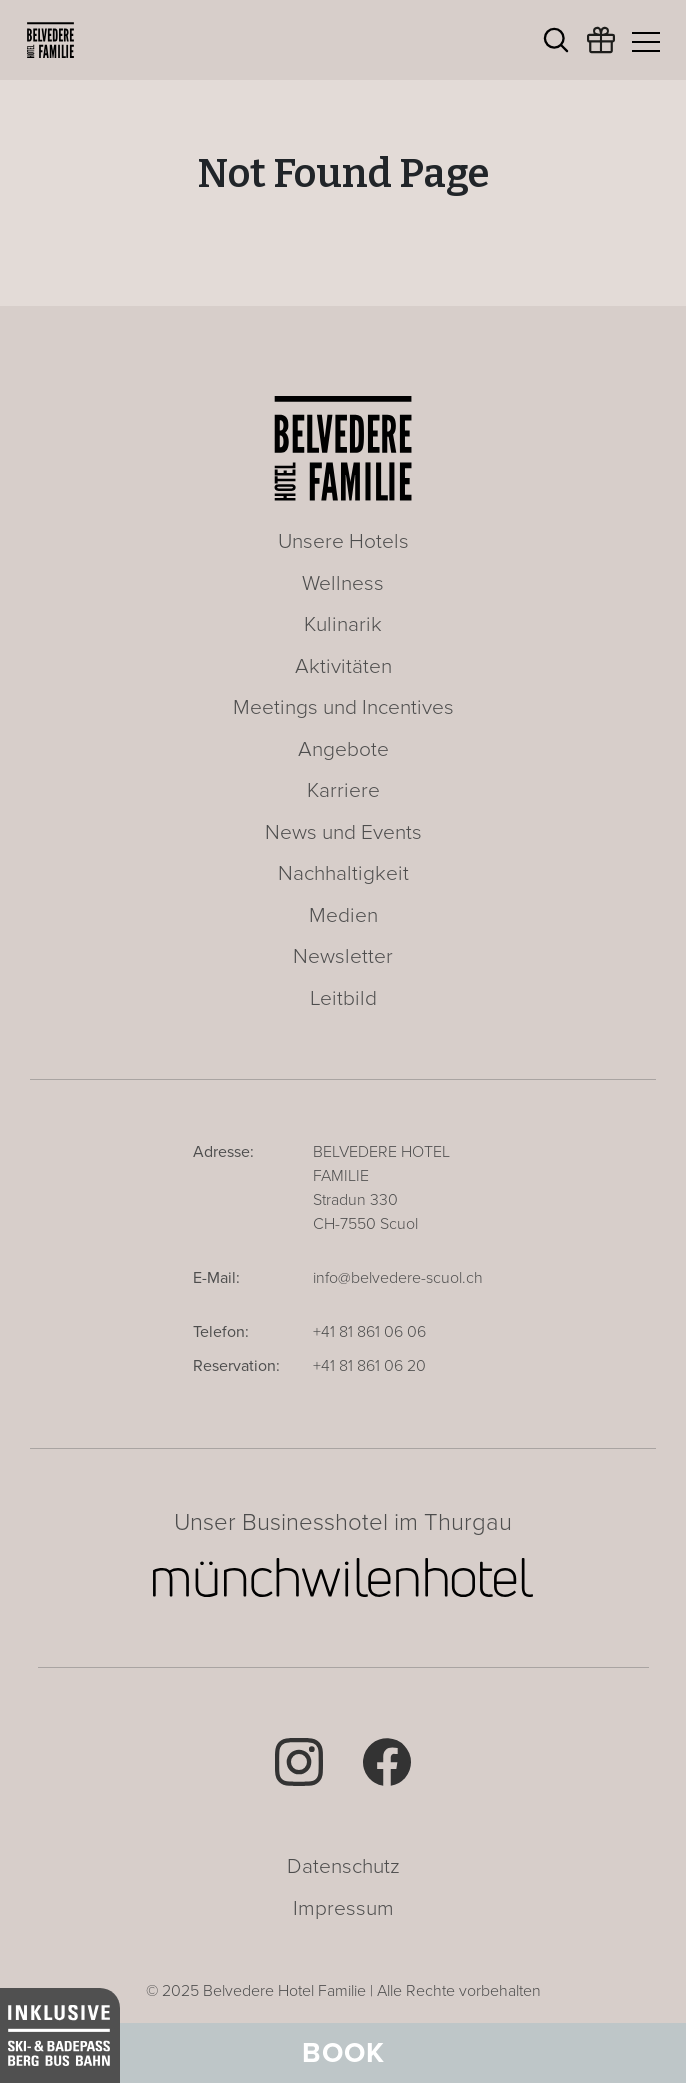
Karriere (343, 790)
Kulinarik (343, 624)
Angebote (343, 749)
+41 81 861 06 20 (369, 1366)
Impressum (343, 1908)
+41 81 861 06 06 (369, 1332)
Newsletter (343, 956)
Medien (343, 915)
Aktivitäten (343, 666)
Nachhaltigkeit (343, 873)
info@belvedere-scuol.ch (398, 1278)
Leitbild (343, 998)
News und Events (343, 832)
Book (343, 2053)
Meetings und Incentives (343, 707)
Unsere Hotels (343, 541)
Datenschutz (343, 1866)
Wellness (343, 583)
